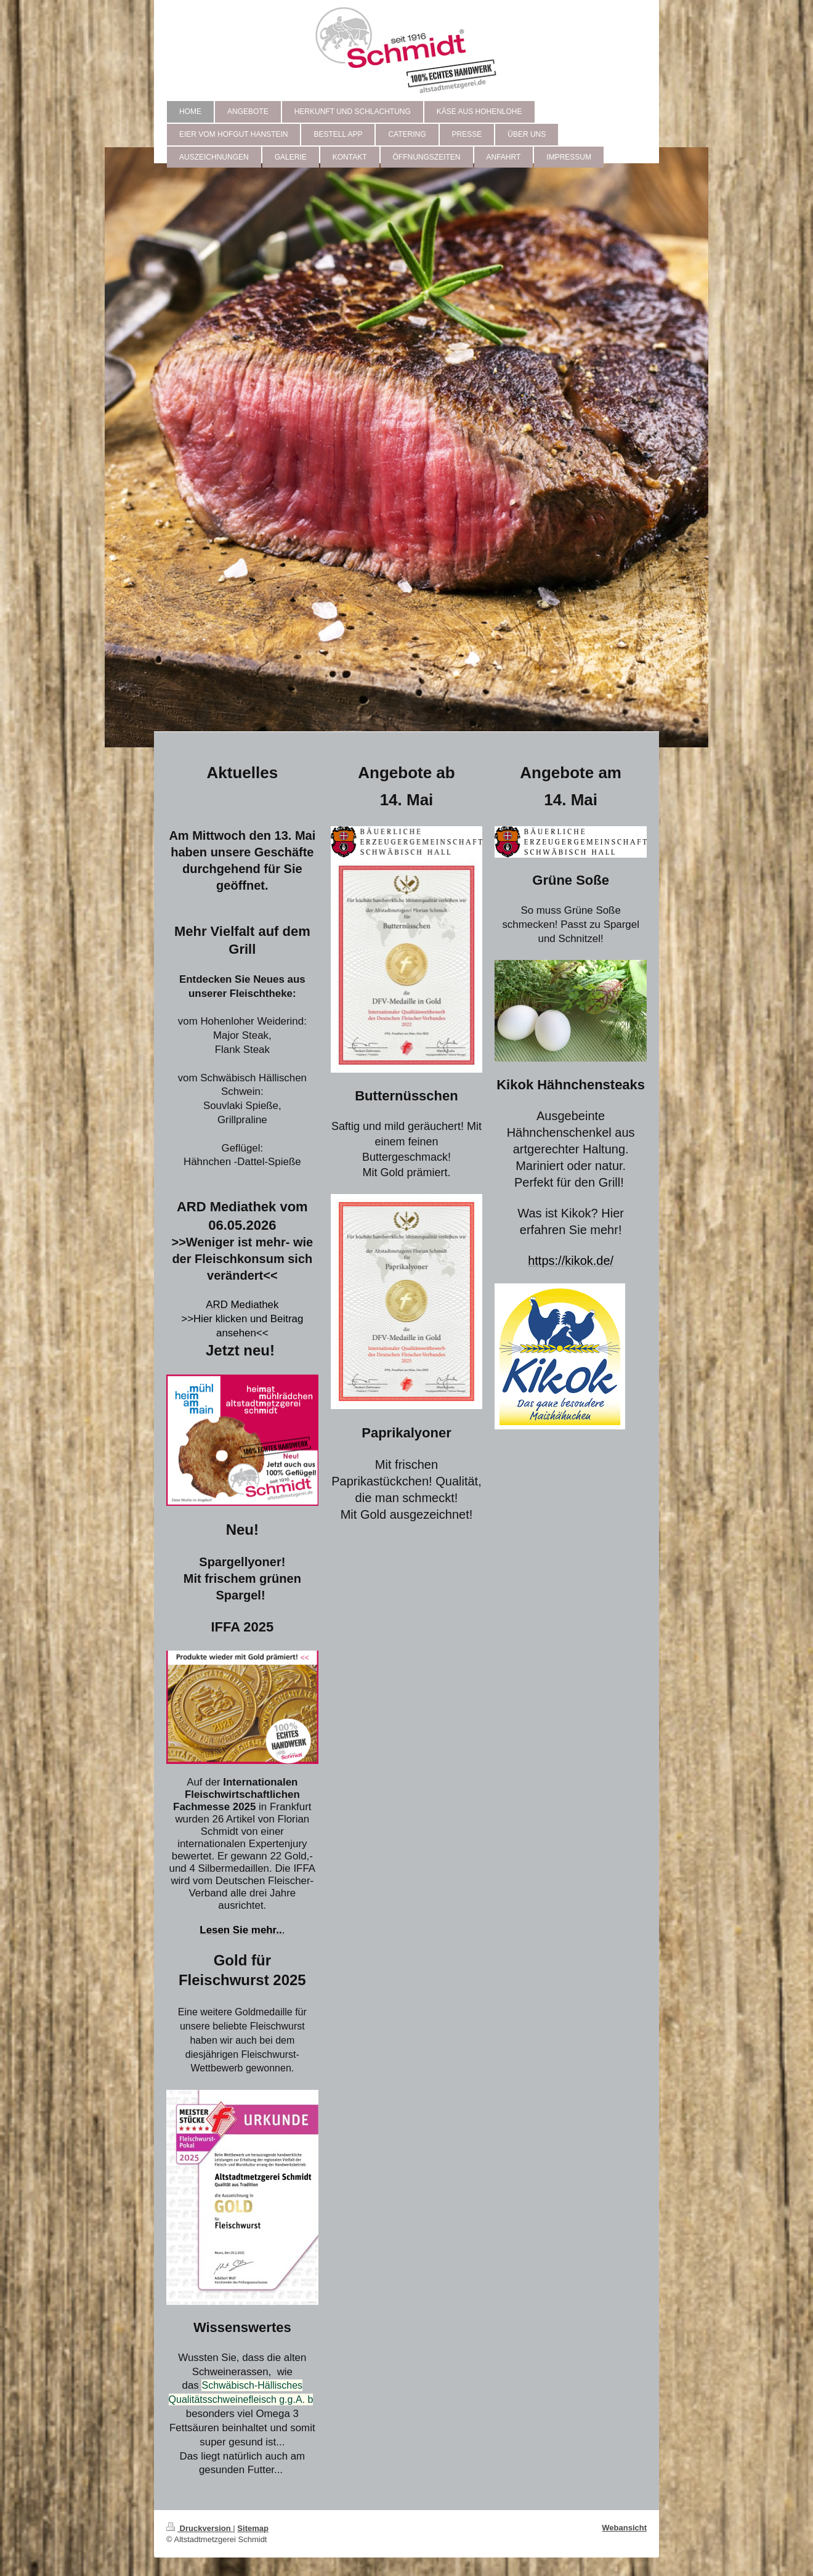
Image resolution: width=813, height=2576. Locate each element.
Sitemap (253, 2528)
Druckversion (199, 2528)
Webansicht (624, 2527)
